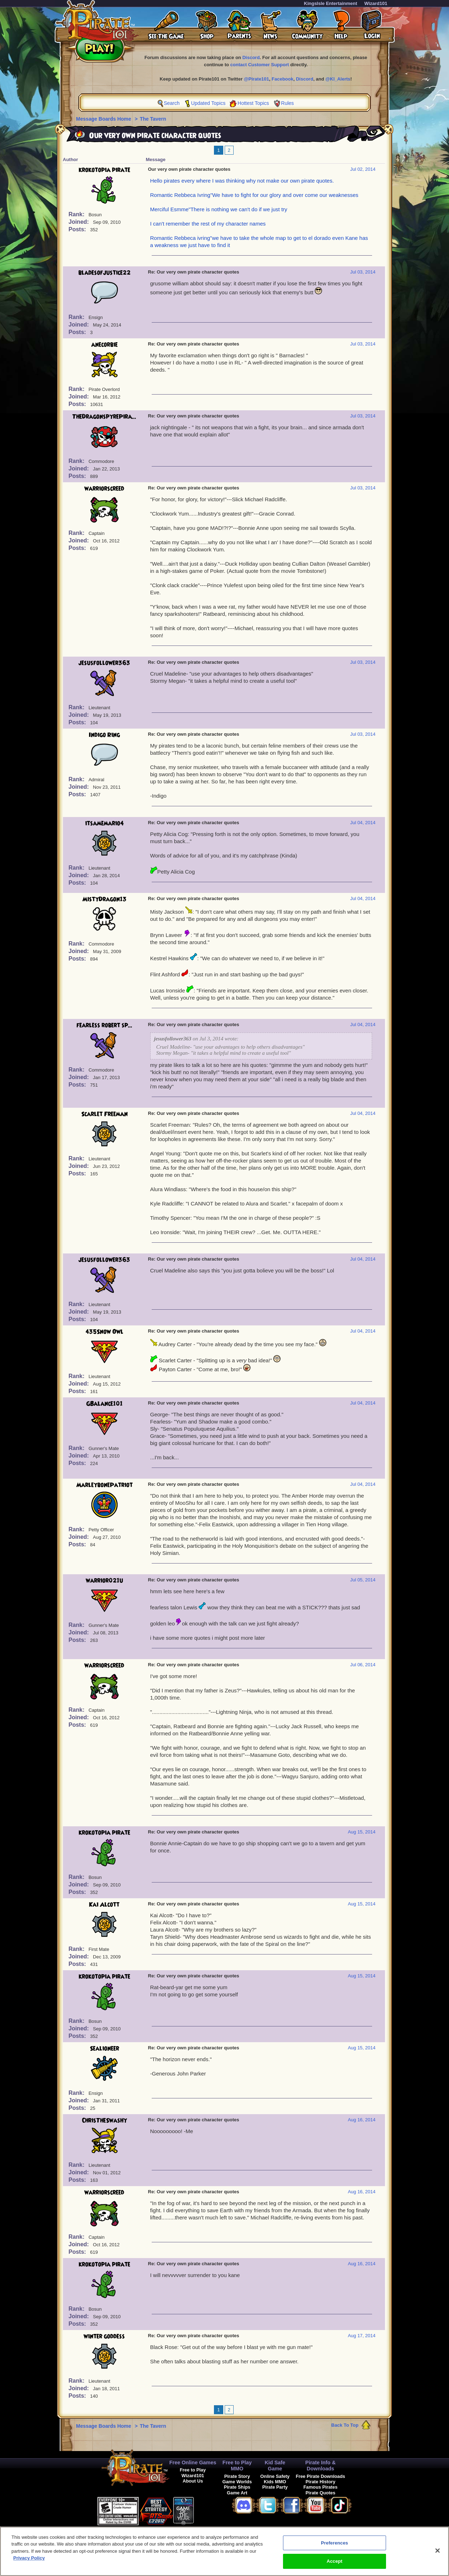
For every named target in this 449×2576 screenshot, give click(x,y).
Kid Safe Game (275, 2465)
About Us (192, 2481)
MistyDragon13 (104, 899)
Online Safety (275, 2476)
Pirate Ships (237, 2487)
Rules (287, 103)
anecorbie (104, 344)
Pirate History (320, 2481)
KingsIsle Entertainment (330, 3)
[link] (212, 2510)
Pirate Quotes (320, 2492)
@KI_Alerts (338, 79)
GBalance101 (104, 1404)
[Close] (437, 2552)
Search (172, 103)
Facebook (282, 79)
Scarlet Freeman (104, 1114)
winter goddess (104, 2336)
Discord (250, 57)
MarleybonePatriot (104, 1485)
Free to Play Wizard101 (193, 2472)
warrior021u (104, 1580)
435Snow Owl (104, 1332)
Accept (334, 2562)
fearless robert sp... (104, 1025)
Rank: (77, 214)
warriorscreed (104, 488)
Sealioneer (104, 2048)
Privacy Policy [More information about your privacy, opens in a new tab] (29, 2559)
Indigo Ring (104, 735)
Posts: (78, 229)
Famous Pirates (320, 2487)
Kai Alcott (104, 1904)
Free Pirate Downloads (320, 2476)
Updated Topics (208, 103)
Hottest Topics (253, 103)
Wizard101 (375, 3)
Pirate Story (237, 2476)
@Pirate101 (256, 79)
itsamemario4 (104, 823)
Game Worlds (237, 2481)
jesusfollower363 (104, 663)
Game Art (237, 2492)
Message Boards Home (104, 119)
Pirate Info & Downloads (320, 2465)
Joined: (80, 222)
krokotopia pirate (104, 170)
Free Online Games (192, 2462)
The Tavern (153, 119)
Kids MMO (275, 2481)
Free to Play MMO (237, 2465)
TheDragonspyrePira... (104, 416)
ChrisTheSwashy (104, 2120)
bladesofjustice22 (104, 273)
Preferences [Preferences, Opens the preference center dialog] (334, 2544)
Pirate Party (275, 2487)
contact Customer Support (259, 64)
